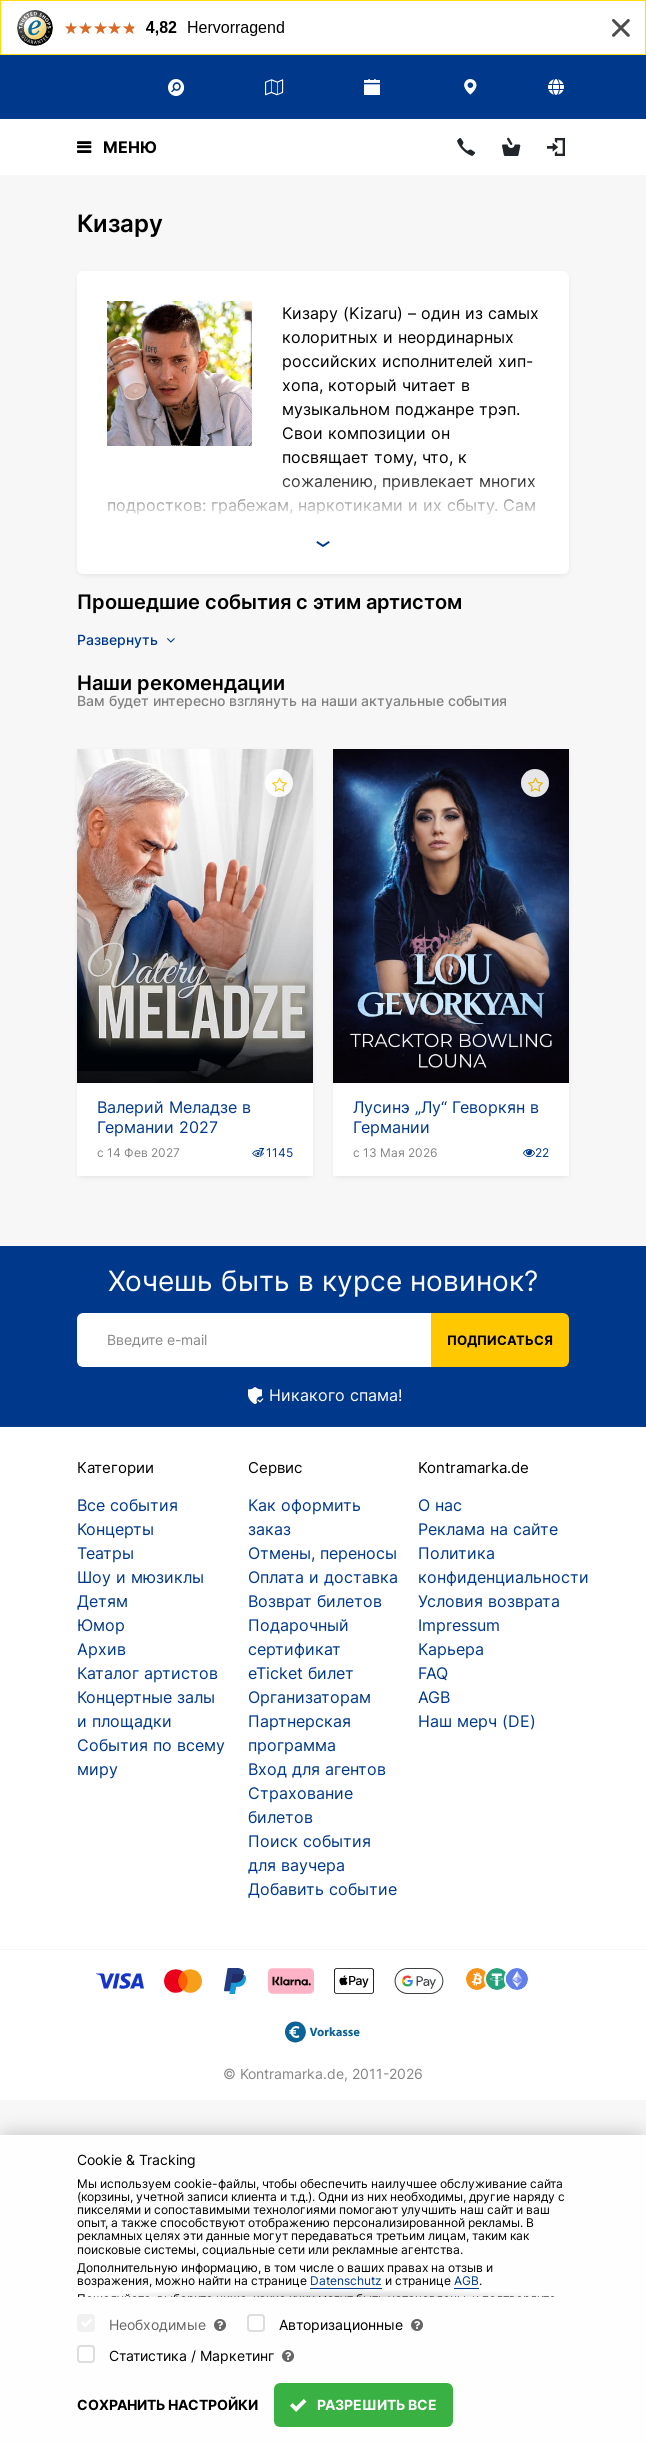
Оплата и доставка (323, 1577)
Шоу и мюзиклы (140, 1577)
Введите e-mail (157, 1339)
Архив (101, 1649)
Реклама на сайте (488, 1529)
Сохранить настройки (167, 2404)
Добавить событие (322, 1889)
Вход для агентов (317, 1769)
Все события (127, 1505)
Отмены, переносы (322, 1553)
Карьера (451, 1649)
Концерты (115, 1529)
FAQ (433, 1673)
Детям (102, 1601)
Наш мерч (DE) (477, 1721)
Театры (105, 1553)
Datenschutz (346, 2280)
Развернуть (126, 639)
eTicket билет (301, 1673)
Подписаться (500, 1340)
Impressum (459, 1625)
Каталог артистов (147, 1673)
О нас (440, 1505)
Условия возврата (489, 1601)
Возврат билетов (315, 1601)
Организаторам (309, 1697)
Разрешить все (363, 2404)
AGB (434, 1697)
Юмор (101, 1625)
